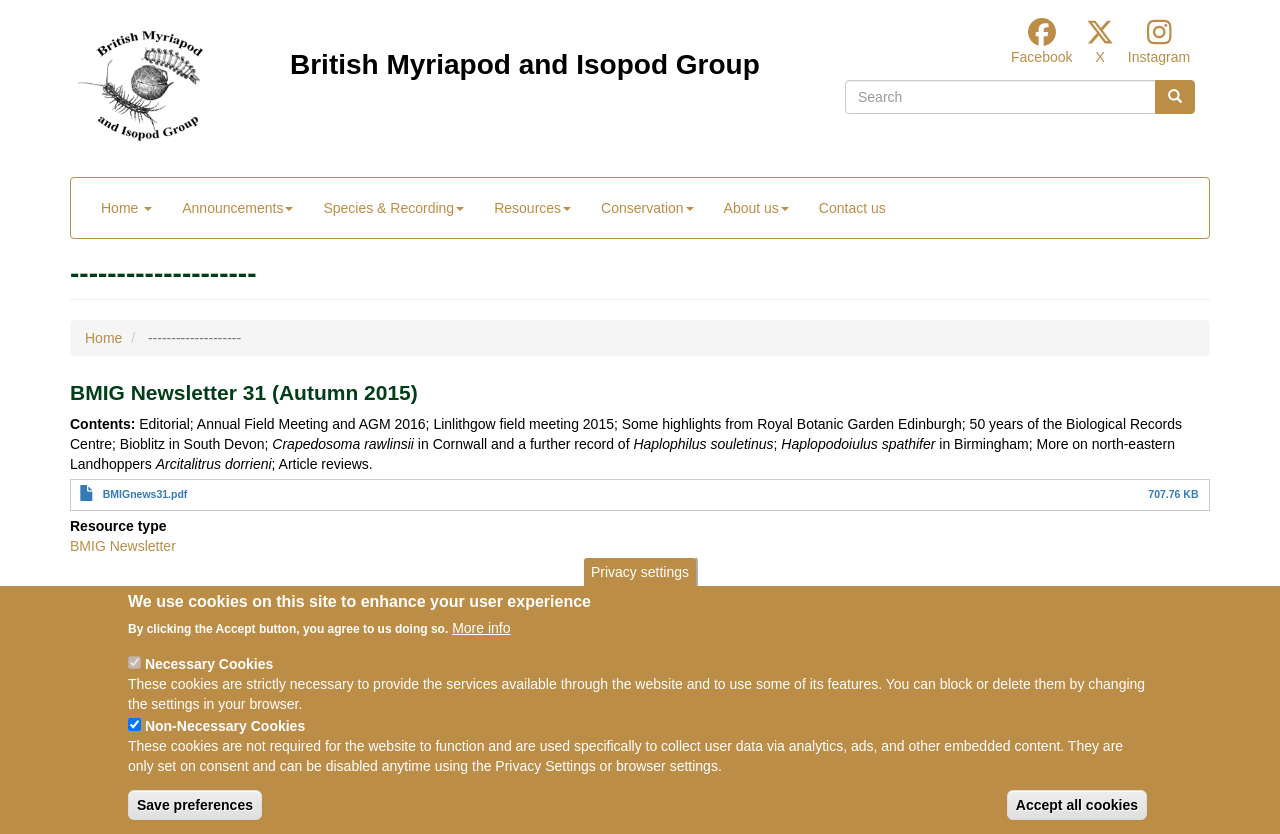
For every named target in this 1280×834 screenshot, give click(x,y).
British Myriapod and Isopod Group (525, 64)
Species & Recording (393, 208)
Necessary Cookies (209, 683)
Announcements (237, 208)
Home (126, 208)
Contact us (852, 208)
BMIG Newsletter (123, 546)
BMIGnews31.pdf (145, 494)
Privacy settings (640, 590)
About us (756, 208)
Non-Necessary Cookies (225, 745)
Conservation (647, 208)
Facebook (1041, 57)
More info (481, 647)
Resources (532, 208)
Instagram (1159, 57)
